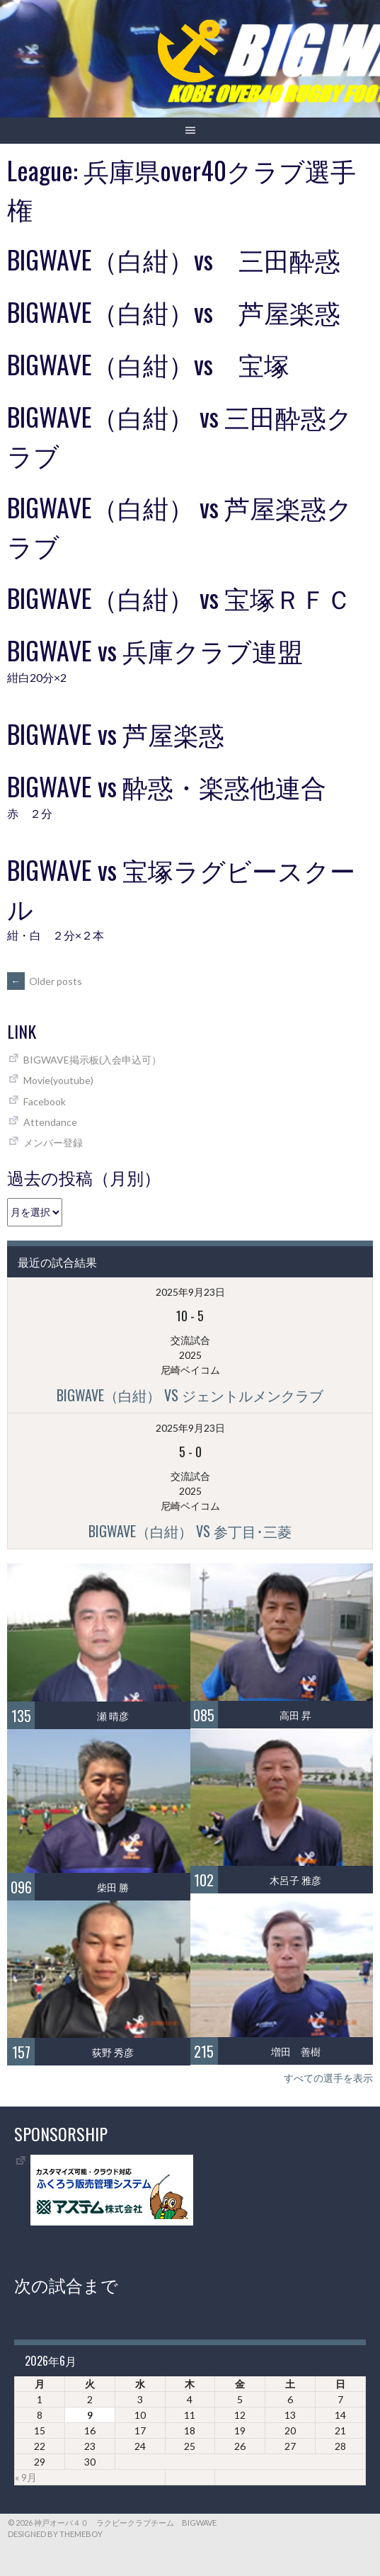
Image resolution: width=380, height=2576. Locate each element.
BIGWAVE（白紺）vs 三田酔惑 (173, 259)
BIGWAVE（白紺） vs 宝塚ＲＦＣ (179, 597)
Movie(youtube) (58, 1080)
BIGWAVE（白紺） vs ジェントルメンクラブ (190, 1395)
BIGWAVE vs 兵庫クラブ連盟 (155, 649)
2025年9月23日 (190, 1292)
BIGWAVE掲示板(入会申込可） (92, 1060)
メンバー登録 (53, 1142)
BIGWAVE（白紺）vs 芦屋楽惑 (173, 311)
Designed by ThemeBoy (55, 2533)
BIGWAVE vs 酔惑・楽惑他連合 (166, 785)
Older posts (44, 981)
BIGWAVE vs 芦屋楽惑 (115, 733)
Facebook (44, 1101)
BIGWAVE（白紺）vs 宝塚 (148, 363)
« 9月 (26, 2477)
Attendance (50, 1122)
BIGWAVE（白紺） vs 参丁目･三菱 (190, 1530)
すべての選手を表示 (328, 2078)
